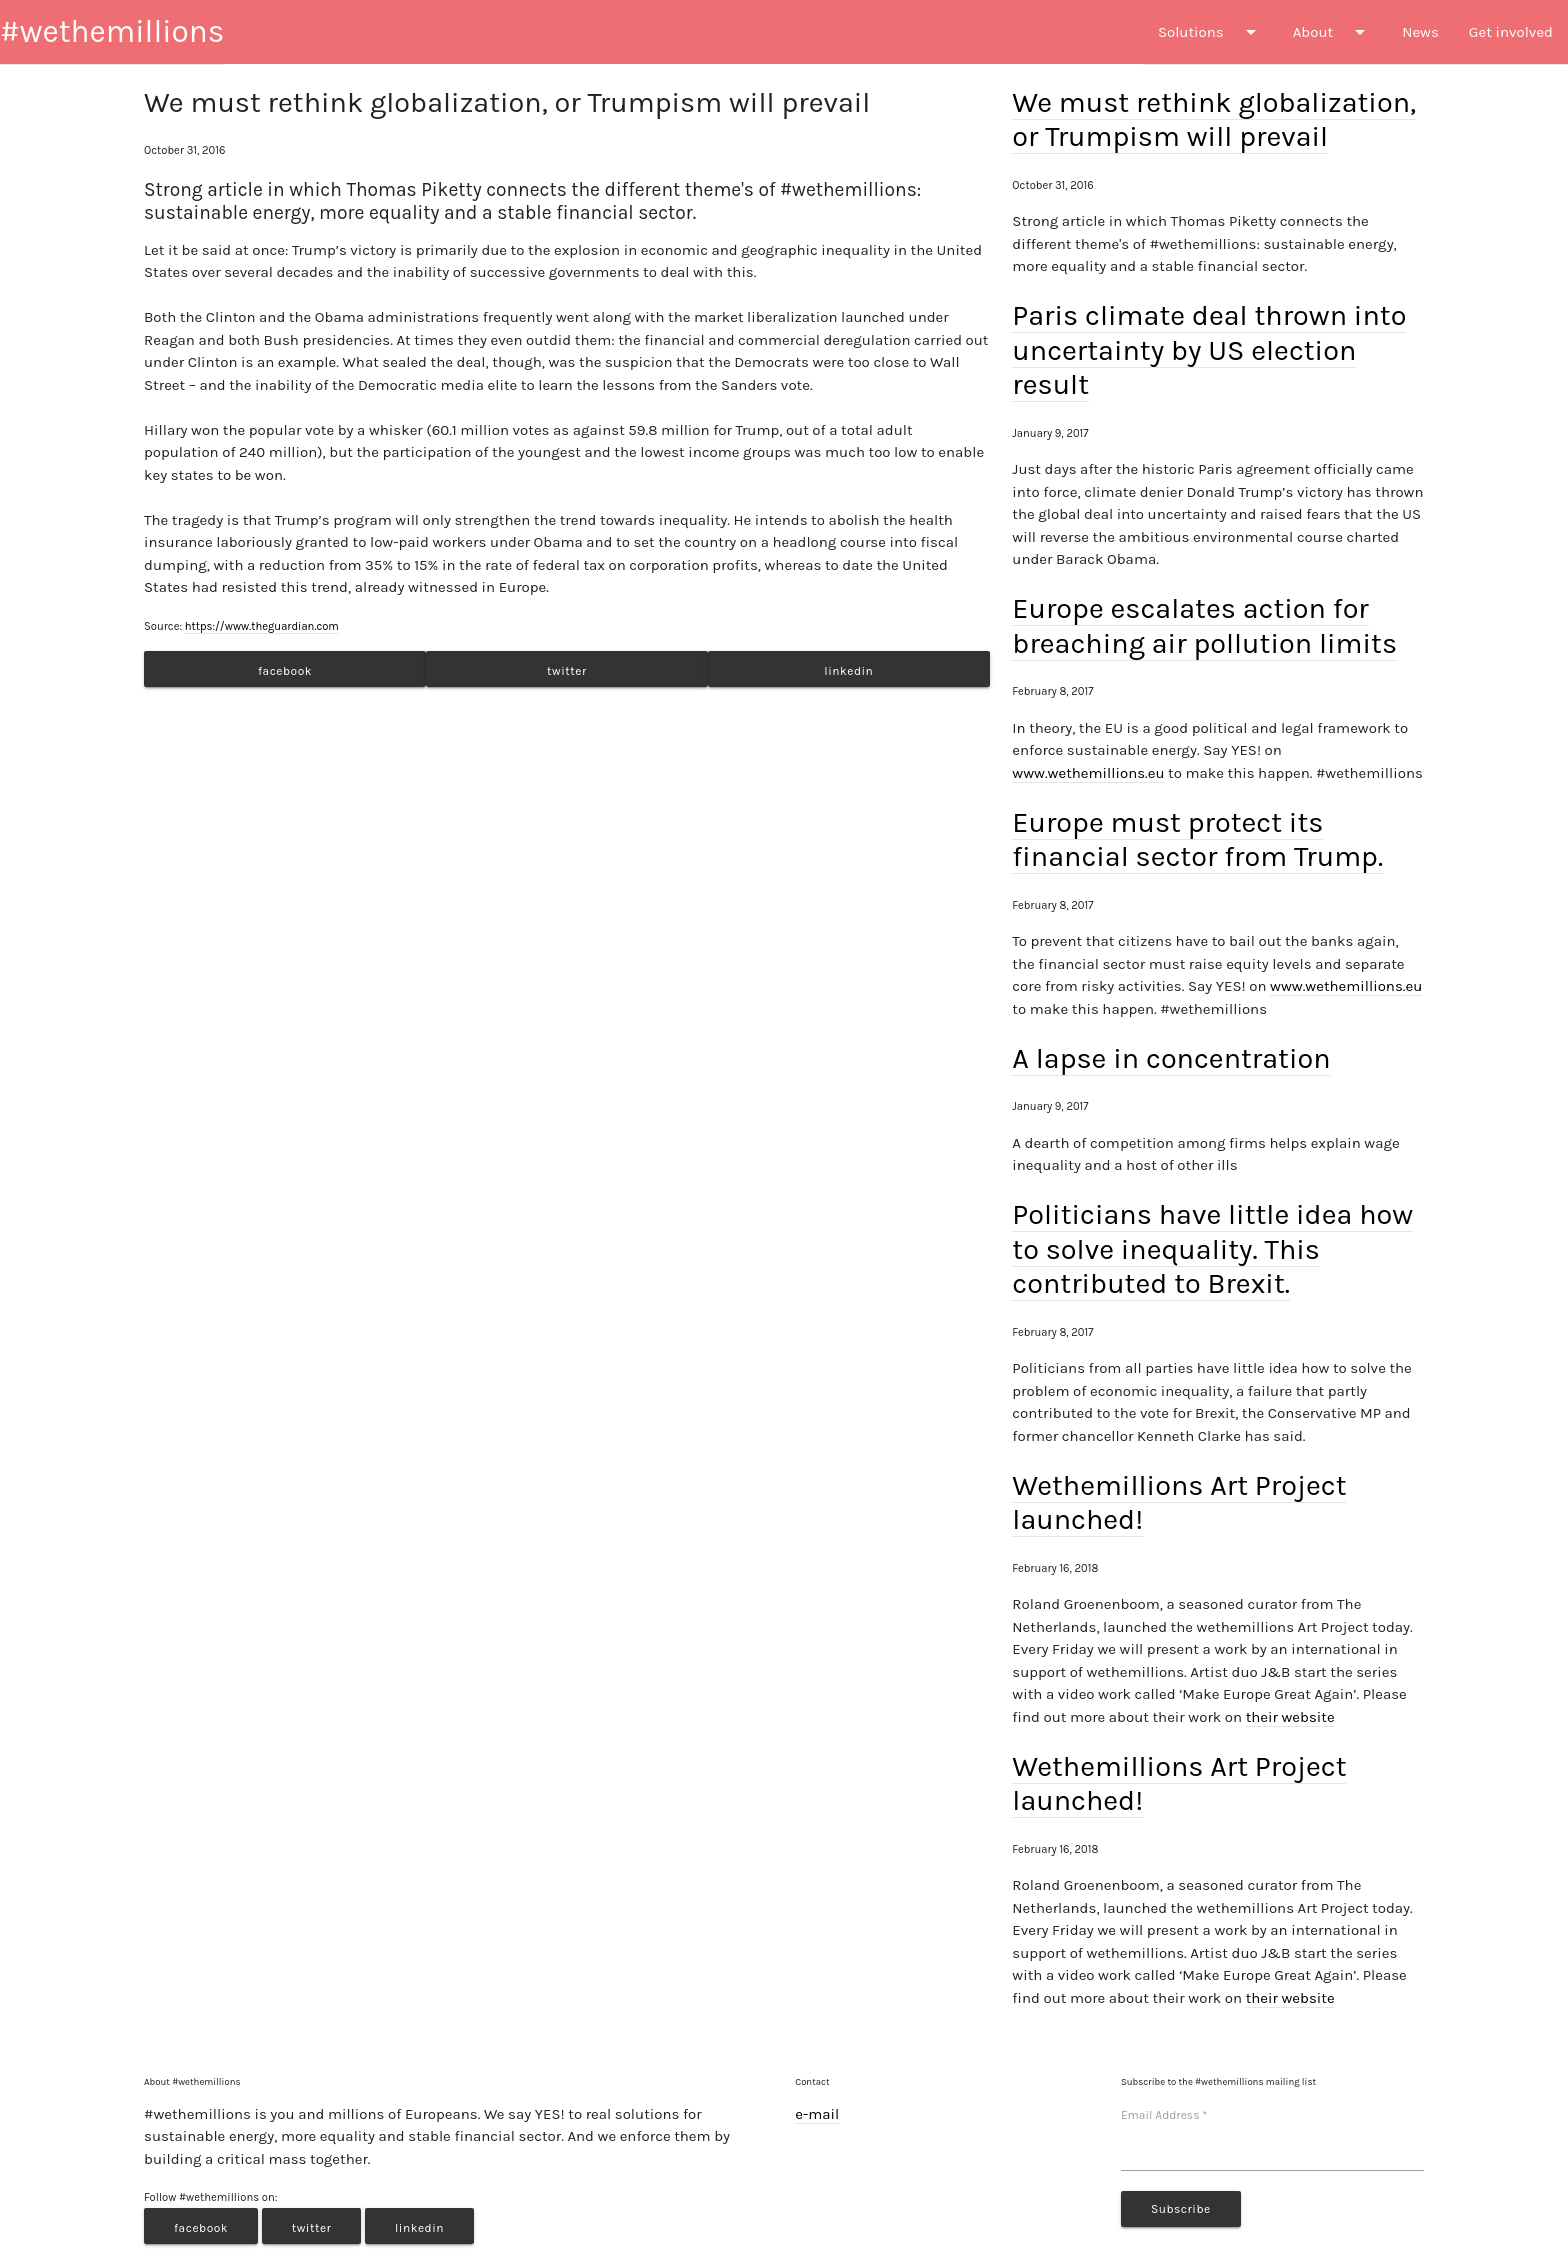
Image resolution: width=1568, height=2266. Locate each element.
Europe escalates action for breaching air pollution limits (1204, 626)
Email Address (1164, 2115)
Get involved (1511, 32)
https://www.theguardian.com (262, 626)
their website (1290, 1717)
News (1420, 32)
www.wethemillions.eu (1088, 773)
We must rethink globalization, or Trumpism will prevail (1214, 120)
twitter (567, 671)
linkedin (848, 671)
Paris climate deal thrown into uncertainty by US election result (1209, 350)
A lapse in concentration (1171, 1058)
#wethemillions (112, 31)
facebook (285, 671)
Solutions (1210, 32)
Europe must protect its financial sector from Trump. (1197, 840)
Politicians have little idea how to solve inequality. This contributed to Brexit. (1212, 1249)
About (1332, 32)
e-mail (817, 2114)
